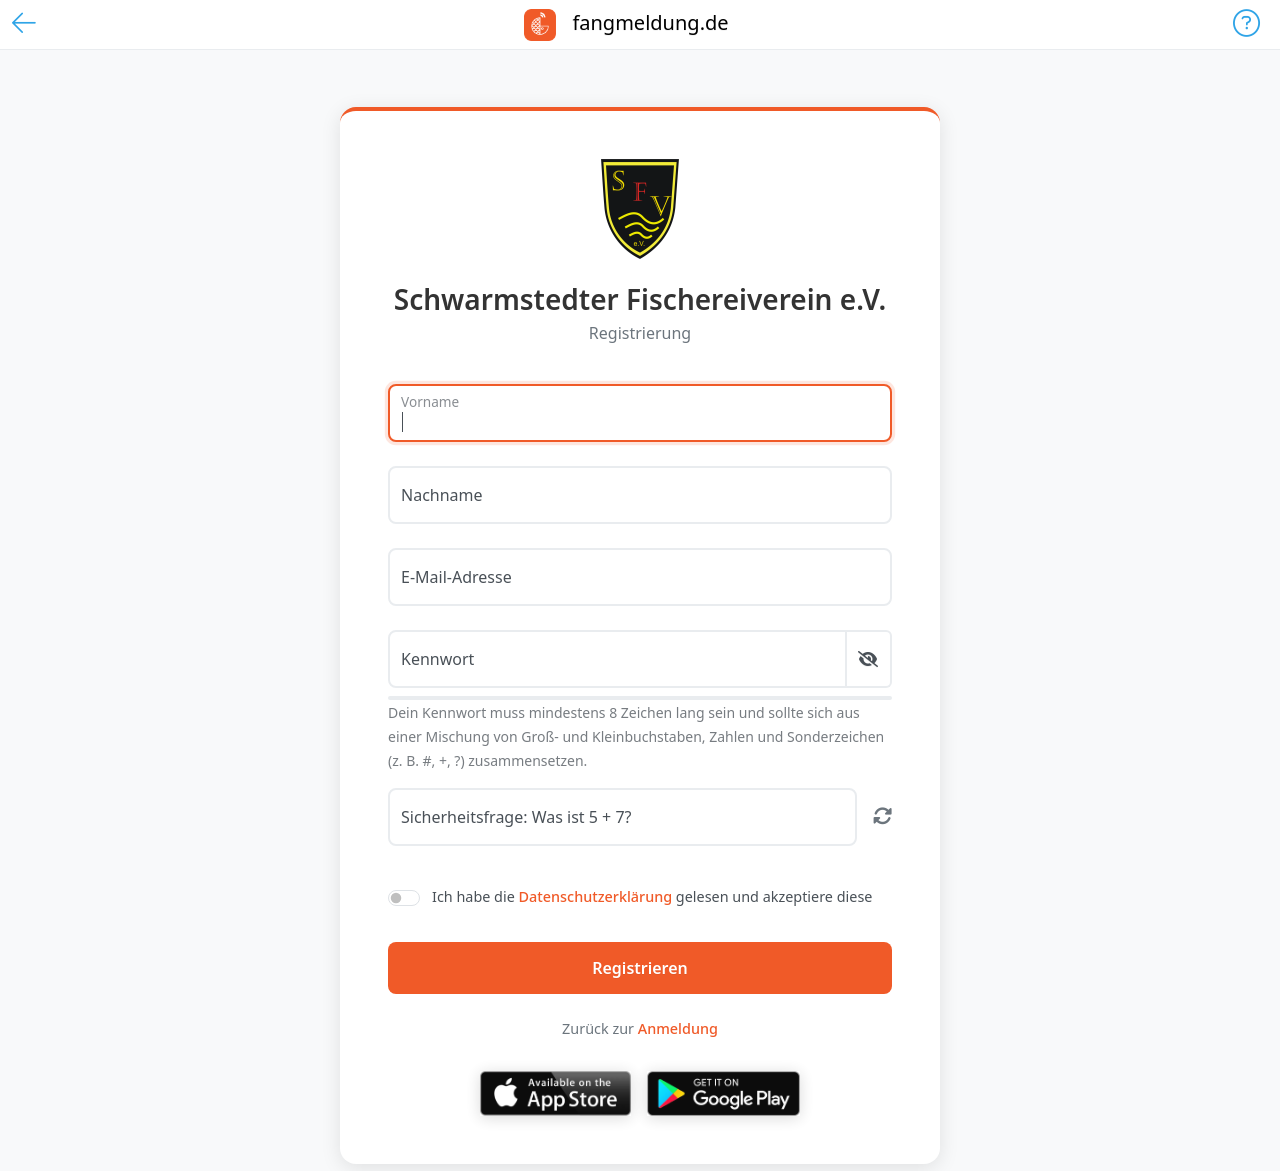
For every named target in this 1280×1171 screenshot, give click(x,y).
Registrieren (640, 968)
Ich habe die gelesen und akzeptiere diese (652, 896)
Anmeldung (678, 1028)
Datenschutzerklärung (596, 896)
